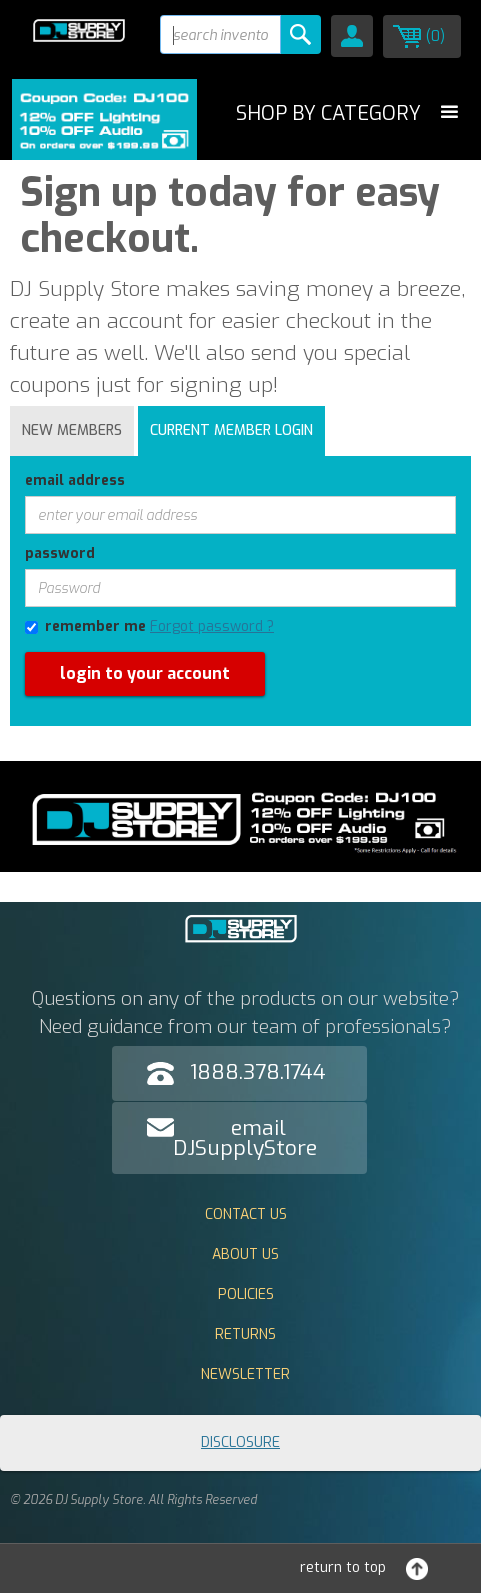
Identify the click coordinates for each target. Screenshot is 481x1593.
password (60, 553)
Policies (246, 1294)
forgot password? (67, 735)
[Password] (240, 588)
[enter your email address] (240, 515)
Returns (245, 1334)
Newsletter (245, 1374)
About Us (245, 1254)
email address (75, 480)
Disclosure (240, 1442)
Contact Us (246, 1214)
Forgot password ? (212, 626)
